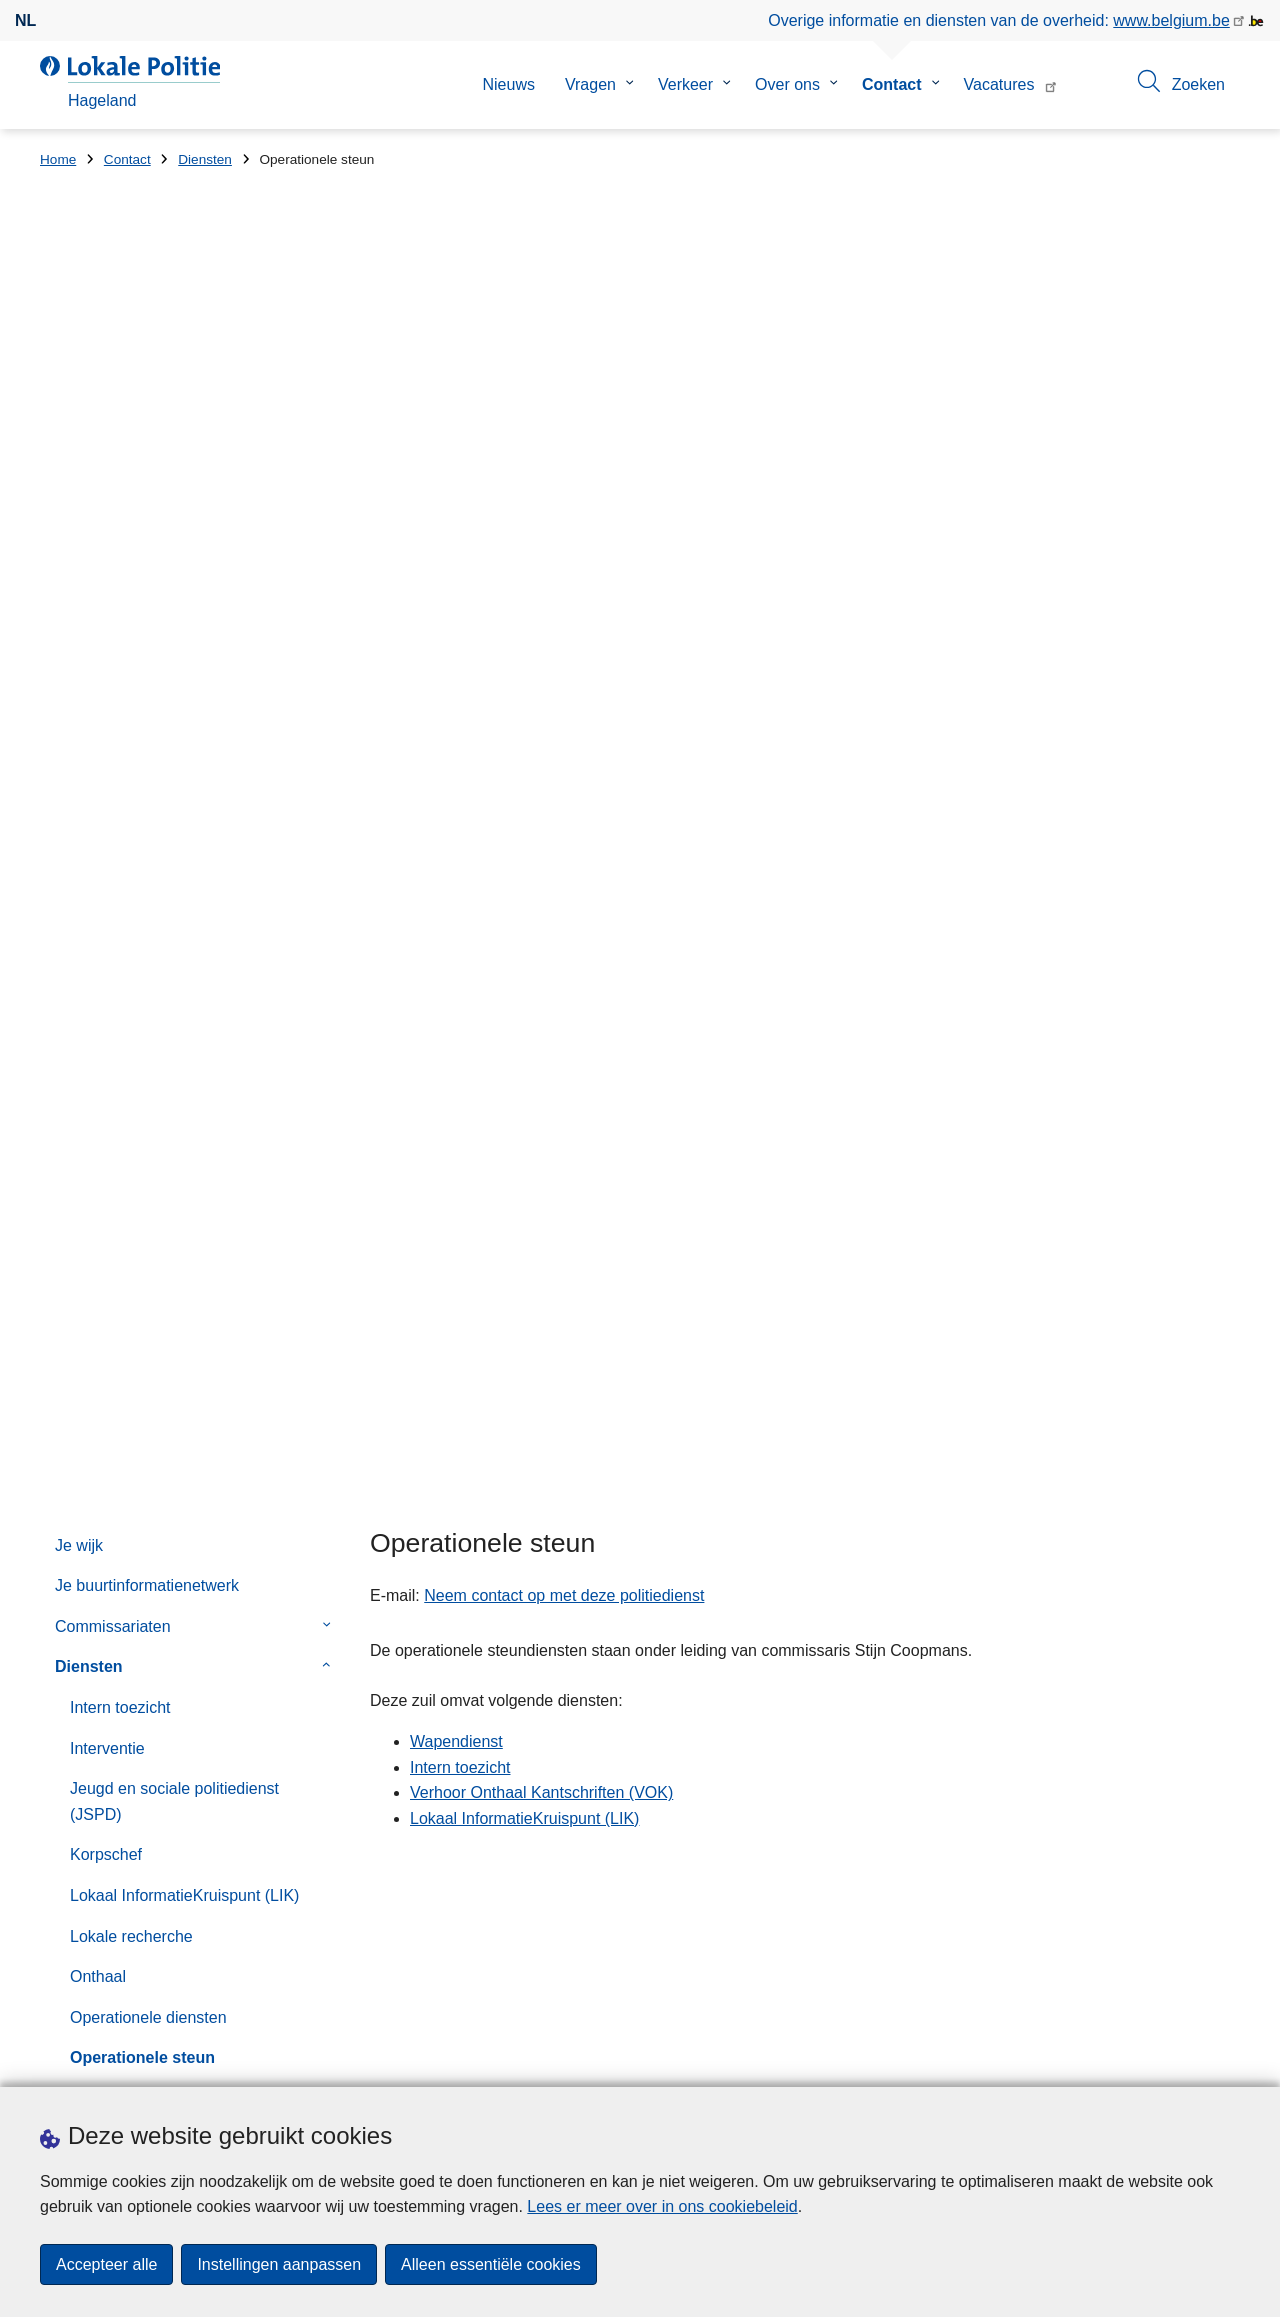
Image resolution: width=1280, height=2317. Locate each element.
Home (58, 159)
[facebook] (1150, 2060)
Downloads (79, 2062)
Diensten (205, 159)
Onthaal (98, 930)
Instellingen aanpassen (279, 2264)
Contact (892, 84)
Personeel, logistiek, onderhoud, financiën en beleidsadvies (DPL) (187, 1064)
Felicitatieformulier (120, 1498)
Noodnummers (107, 1376)
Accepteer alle (106, 2264)
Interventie (107, 701)
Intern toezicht (120, 660)
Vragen (590, 84)
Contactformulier (113, 1457)
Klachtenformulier (117, 1538)
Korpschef (106, 808)
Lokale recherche (131, 889)
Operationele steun (142, 1011)
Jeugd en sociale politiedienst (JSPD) (174, 755)
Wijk (85, 1305)
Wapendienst (116, 1265)
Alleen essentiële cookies (491, 2264)
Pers (150, 2062)
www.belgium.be (1171, 20)
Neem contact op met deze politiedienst (564, 548)
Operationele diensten (148, 970)
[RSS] (1228, 2060)
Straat (61, 1794)
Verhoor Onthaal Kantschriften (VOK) (177, 1171)
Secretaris (106, 1118)
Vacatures (999, 84)
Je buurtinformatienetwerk (147, 539)
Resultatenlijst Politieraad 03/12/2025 (802, 1780)
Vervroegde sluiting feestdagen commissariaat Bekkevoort (876, 1711)
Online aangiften (113, 1417)
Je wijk (79, 498)
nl (25, 20)
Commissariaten (113, 579)
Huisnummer (393, 1794)
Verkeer (685, 84)
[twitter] (1189, 2060)
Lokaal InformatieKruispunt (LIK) (184, 848)
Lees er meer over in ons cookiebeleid (662, 2206)
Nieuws (508, 84)
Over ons (787, 84)
